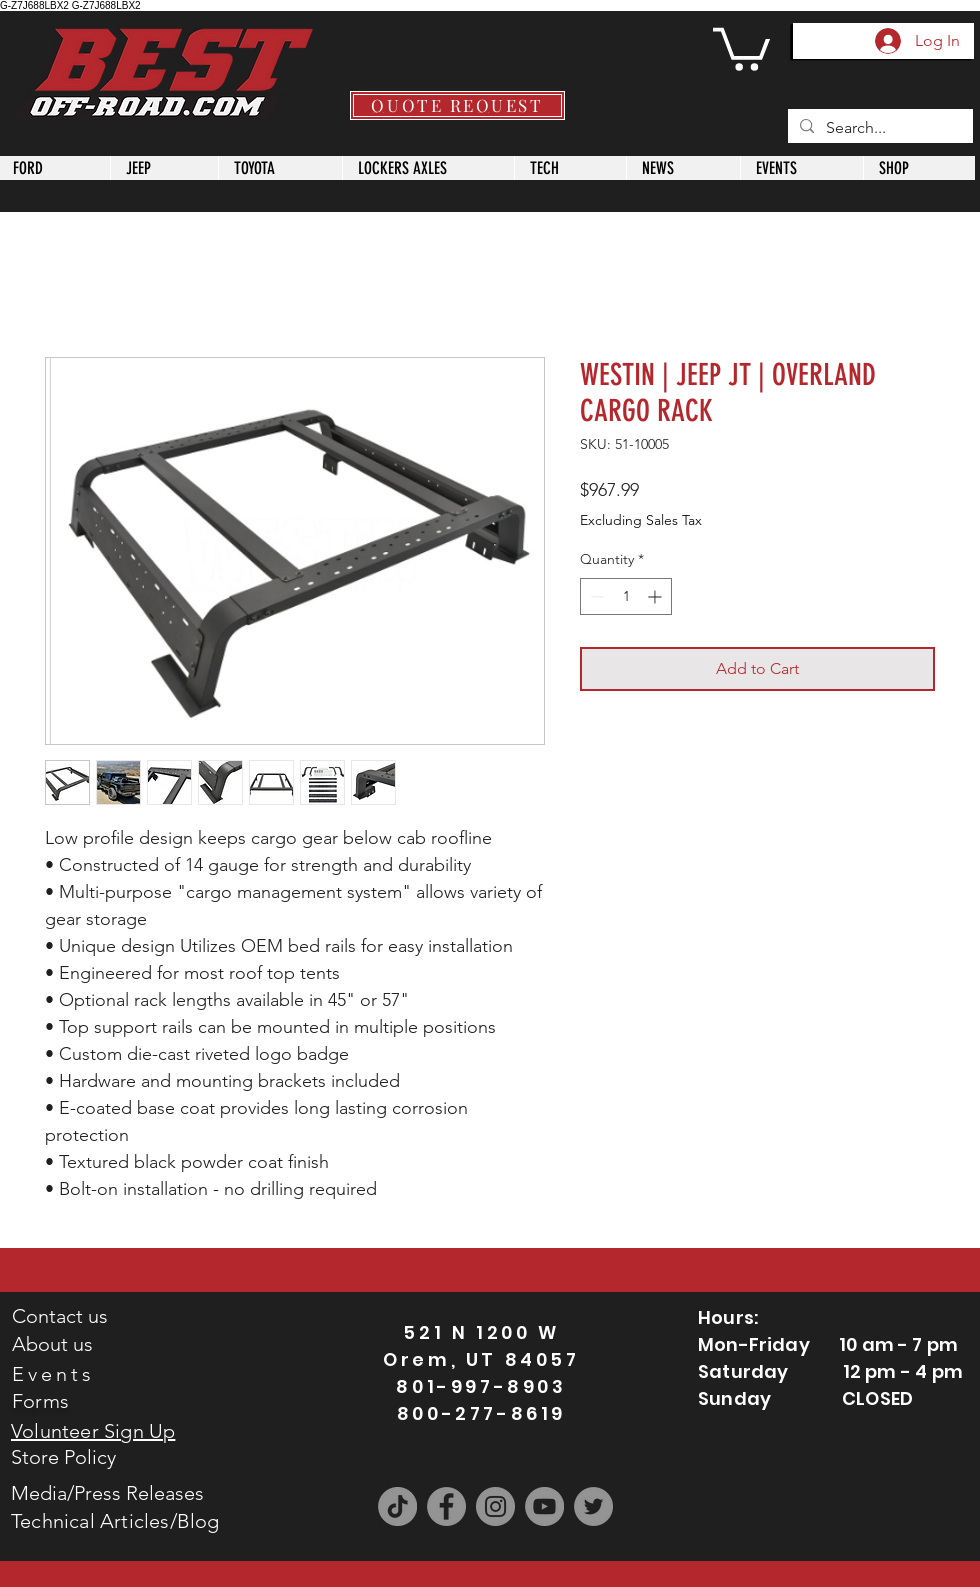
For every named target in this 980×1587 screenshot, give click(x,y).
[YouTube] (544, 1506)
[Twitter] (593, 1506)
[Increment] (656, 596)
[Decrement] (595, 596)
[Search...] (878, 128)
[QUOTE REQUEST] (457, 105)
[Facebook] (446, 1506)
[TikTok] (397, 1506)
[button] (741, 47)
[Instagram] (495, 1506)
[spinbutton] (626, 596)
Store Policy (63, 1457)
